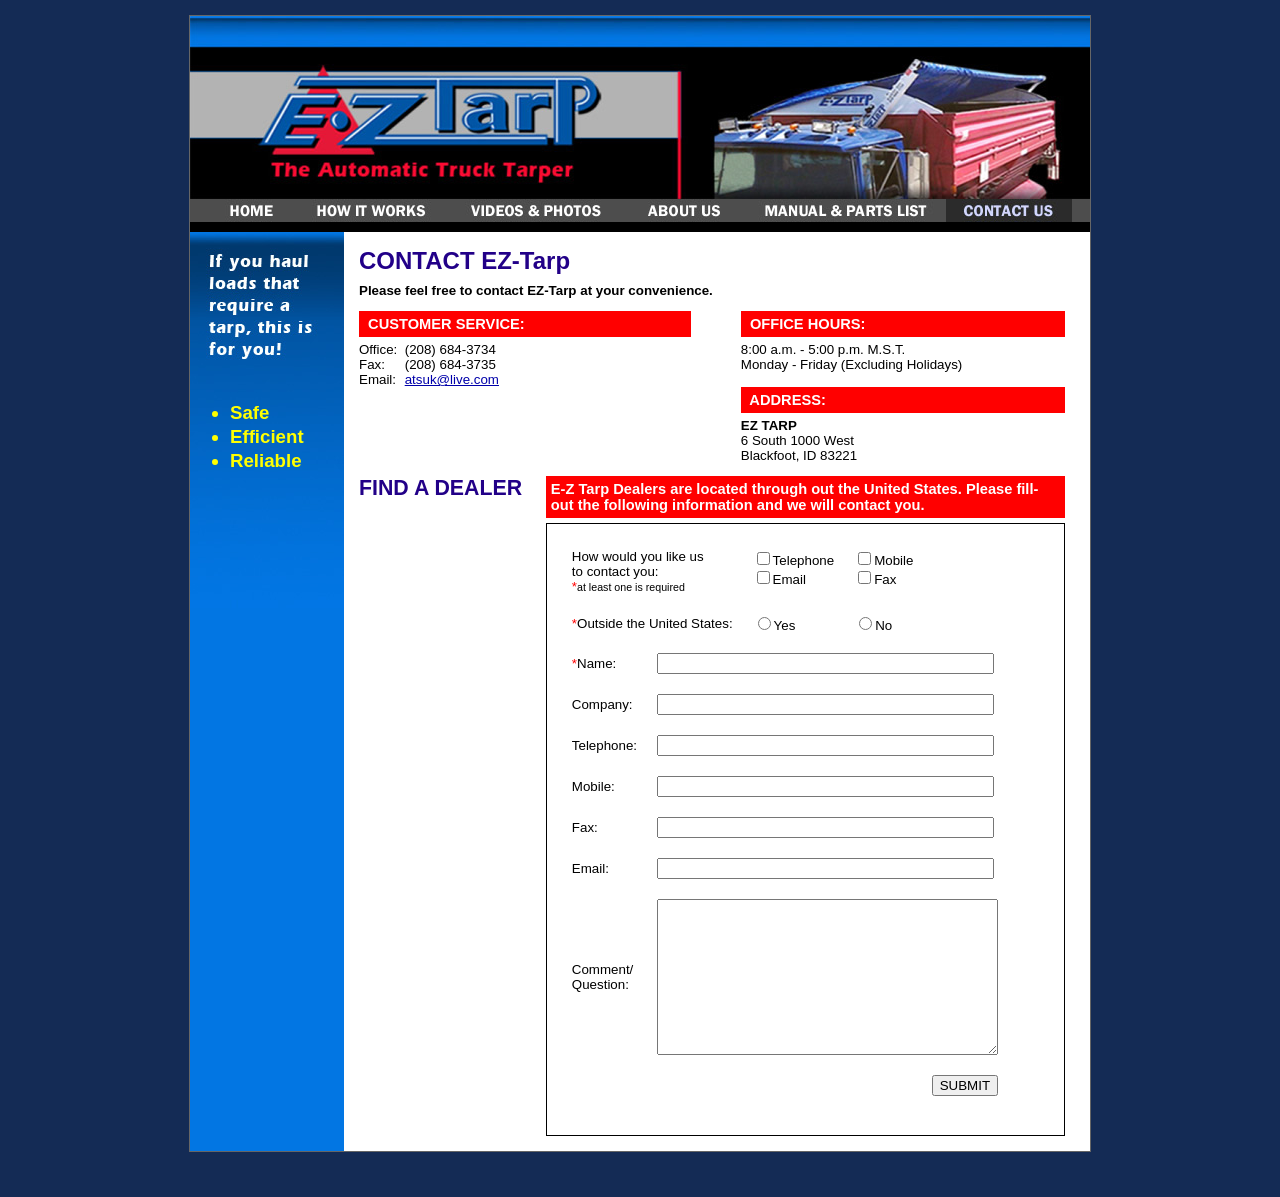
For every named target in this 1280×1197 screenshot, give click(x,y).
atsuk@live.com (452, 379)
